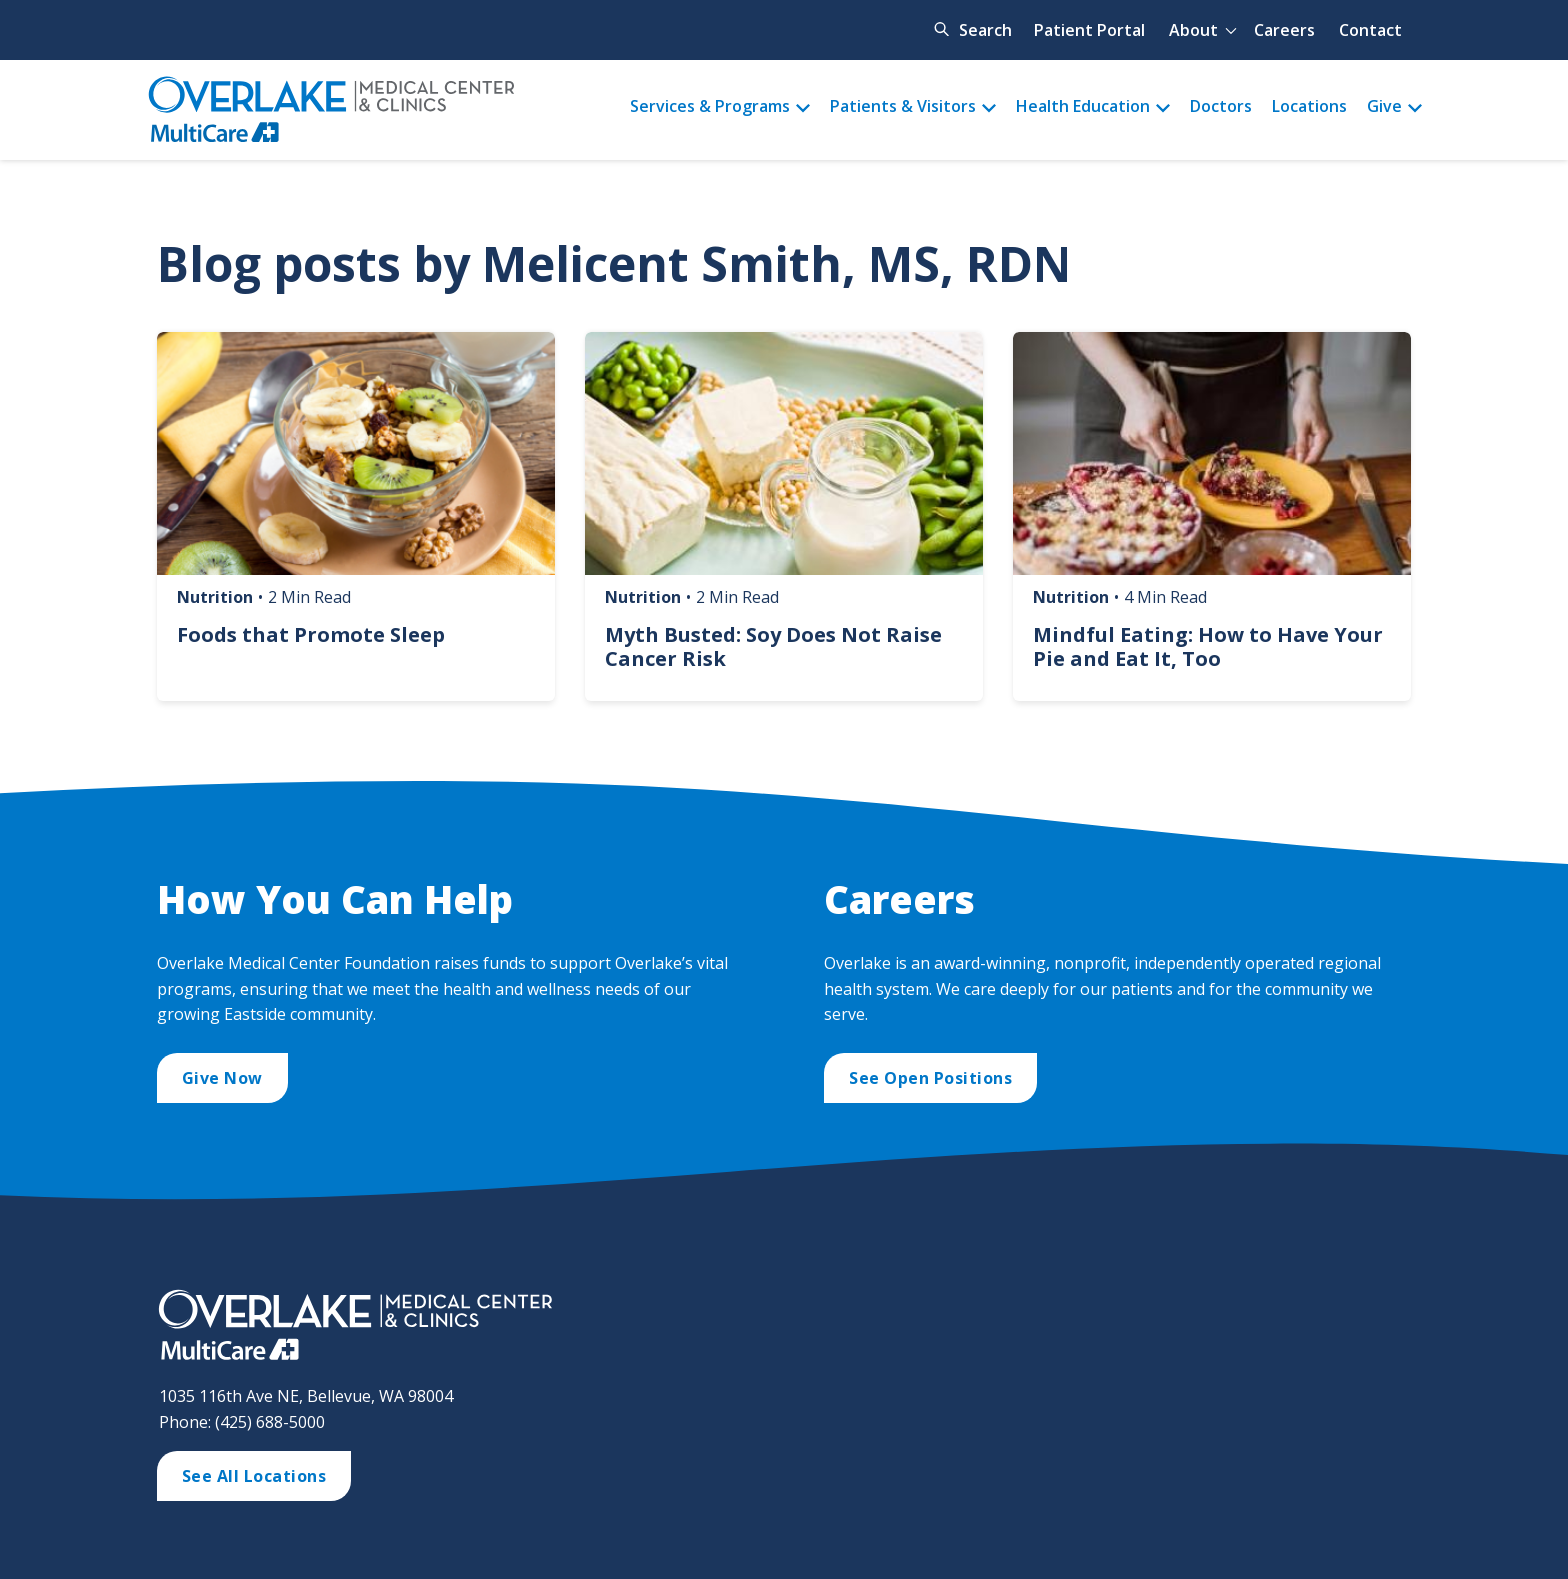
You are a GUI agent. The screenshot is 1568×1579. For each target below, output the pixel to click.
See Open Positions (930, 1078)
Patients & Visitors (903, 106)
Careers (1284, 30)
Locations (1309, 106)
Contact (1370, 30)
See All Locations (254, 1476)
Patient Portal (1089, 30)
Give (1384, 106)
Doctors (1221, 106)
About (1193, 30)
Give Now (222, 1078)
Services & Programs (710, 106)
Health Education (1083, 106)
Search (985, 30)
